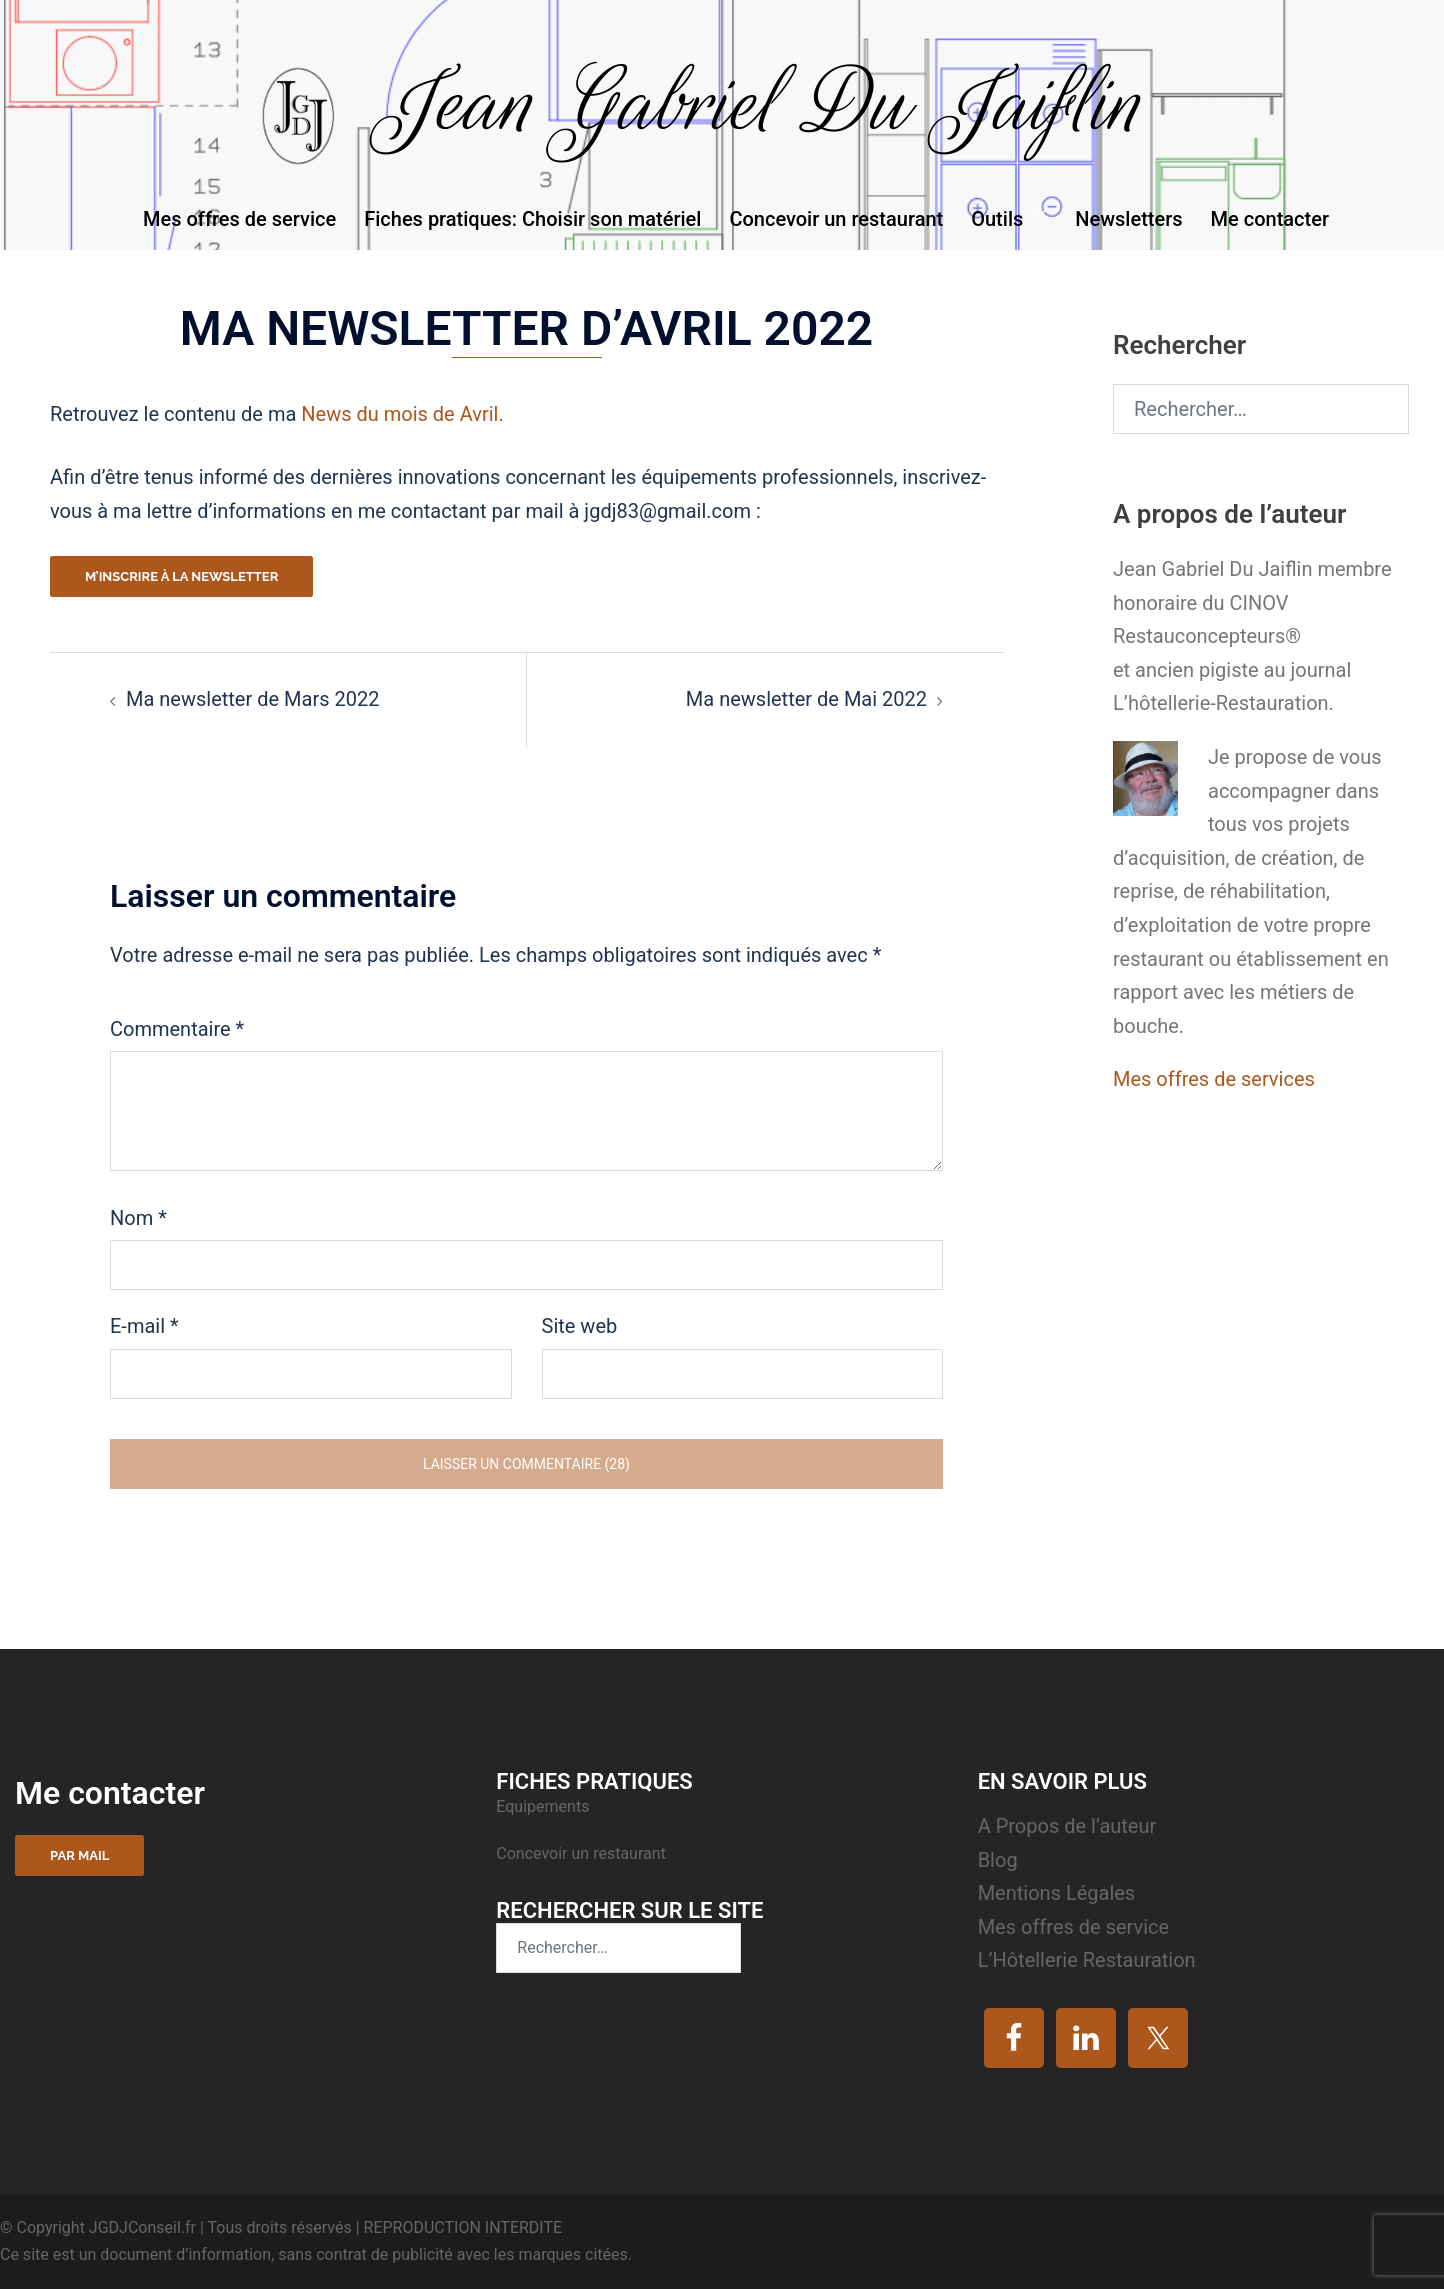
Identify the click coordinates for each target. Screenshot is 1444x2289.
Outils (997, 219)
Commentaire (177, 1029)
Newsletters (1128, 219)
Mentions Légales (1057, 1893)
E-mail (144, 1326)
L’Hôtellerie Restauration (1087, 1960)
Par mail (79, 1855)
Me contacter (1270, 219)
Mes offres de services (1214, 1079)
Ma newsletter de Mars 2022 (252, 699)
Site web (580, 1326)
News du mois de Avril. (402, 414)
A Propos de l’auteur (1067, 1826)
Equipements (544, 1806)
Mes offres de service (239, 219)
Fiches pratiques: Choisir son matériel (532, 219)
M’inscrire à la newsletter (181, 576)
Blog (998, 1860)
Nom (138, 1218)
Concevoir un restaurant (836, 219)
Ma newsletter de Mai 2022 (806, 699)
